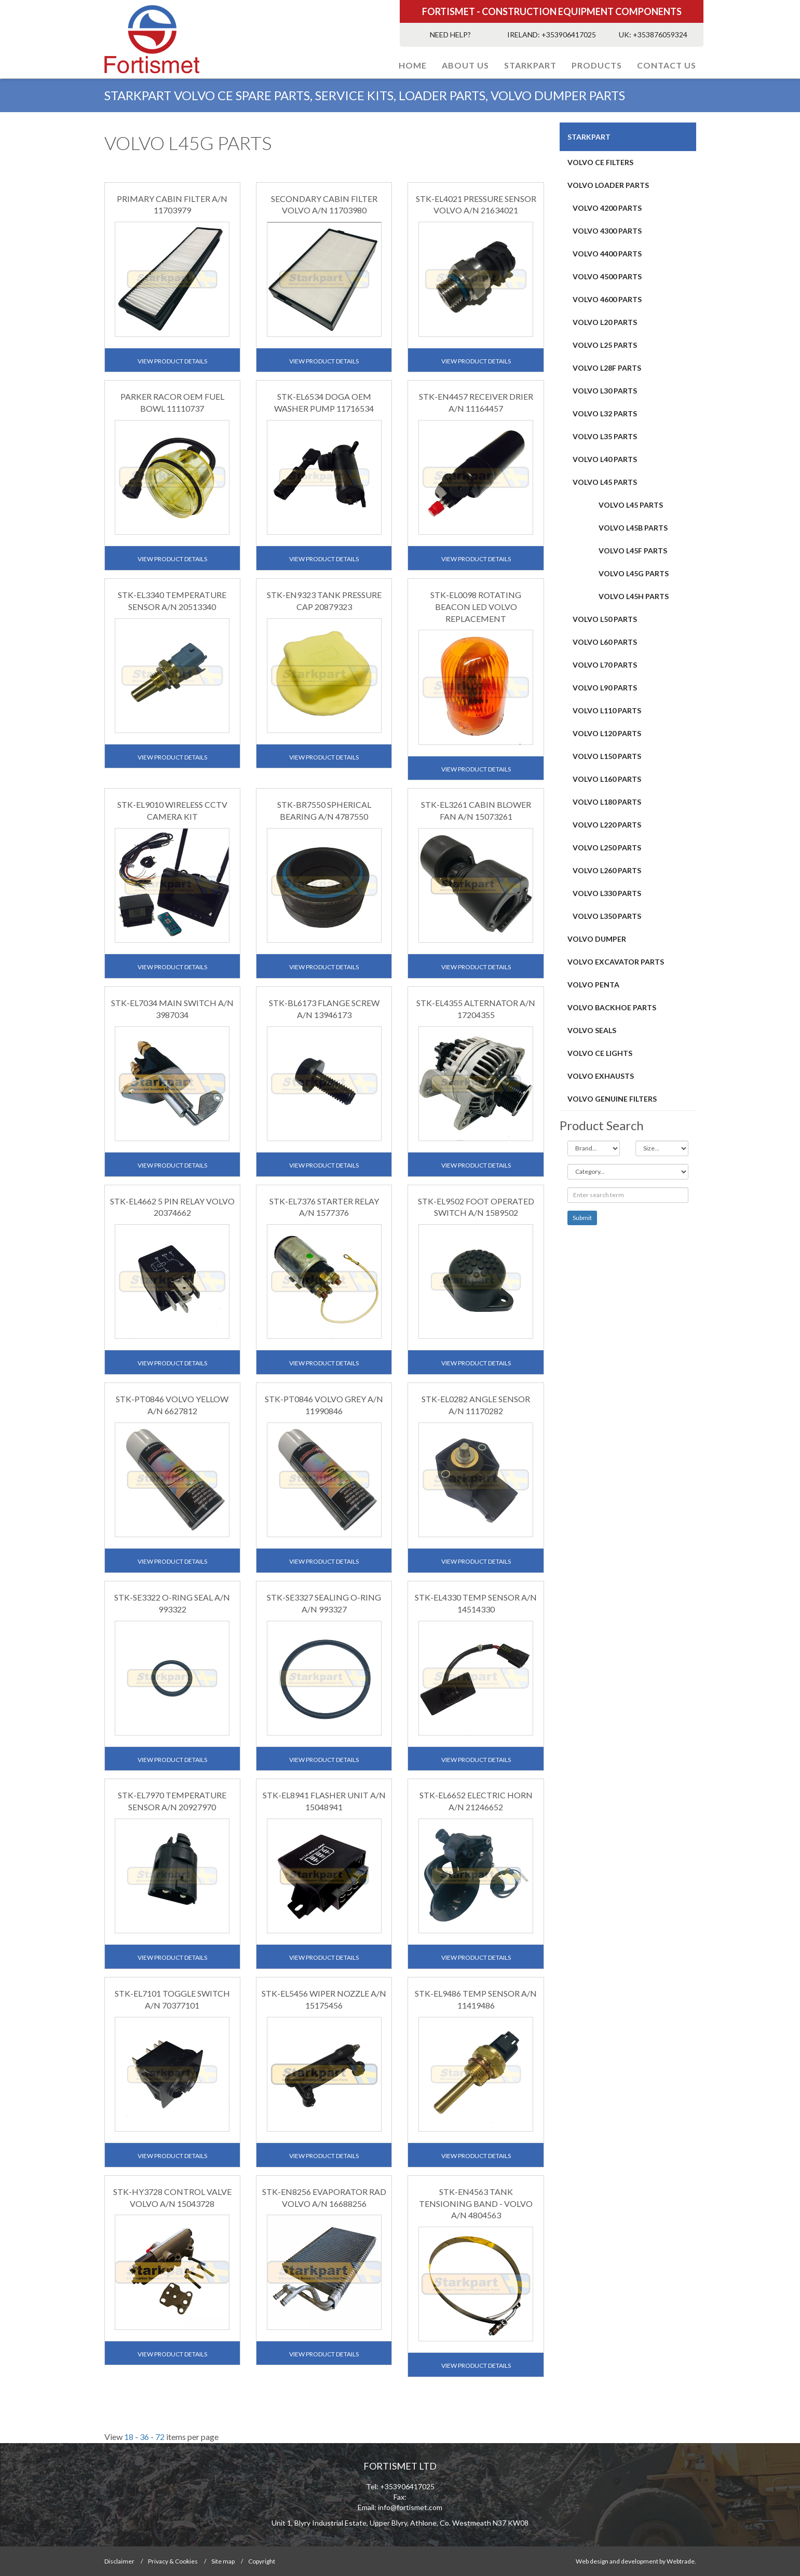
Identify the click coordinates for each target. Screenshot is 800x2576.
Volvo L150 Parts (607, 756)
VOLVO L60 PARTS (605, 642)
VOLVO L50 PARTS (605, 619)
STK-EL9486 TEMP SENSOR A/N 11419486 (476, 1999)
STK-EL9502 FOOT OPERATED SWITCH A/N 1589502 (476, 1207)
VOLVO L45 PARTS (605, 482)
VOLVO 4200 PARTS (607, 208)
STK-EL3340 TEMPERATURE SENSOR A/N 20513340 (172, 601)
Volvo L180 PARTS (607, 801)
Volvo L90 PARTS (605, 687)
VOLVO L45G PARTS (634, 573)
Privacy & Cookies (173, 2561)
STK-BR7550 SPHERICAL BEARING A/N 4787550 (324, 810)
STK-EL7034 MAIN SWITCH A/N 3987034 (172, 1009)
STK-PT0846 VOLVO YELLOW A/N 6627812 (172, 1405)
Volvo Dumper (596, 938)
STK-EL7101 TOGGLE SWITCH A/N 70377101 (172, 1999)
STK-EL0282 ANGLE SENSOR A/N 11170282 (476, 1405)
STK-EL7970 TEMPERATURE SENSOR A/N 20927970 (172, 1801)
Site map (223, 2561)
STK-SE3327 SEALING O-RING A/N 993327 (324, 1603)
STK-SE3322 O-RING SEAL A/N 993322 (172, 1603)
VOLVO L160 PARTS (607, 779)
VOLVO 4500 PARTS (607, 276)
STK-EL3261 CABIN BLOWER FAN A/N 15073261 (476, 810)
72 (160, 2437)
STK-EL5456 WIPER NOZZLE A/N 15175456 (324, 1999)
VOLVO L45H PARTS (634, 596)
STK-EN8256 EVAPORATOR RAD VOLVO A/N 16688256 (324, 2197)
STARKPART (530, 65)
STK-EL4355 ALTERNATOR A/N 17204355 (475, 1009)
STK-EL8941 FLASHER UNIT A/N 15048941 (324, 1801)
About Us (465, 65)
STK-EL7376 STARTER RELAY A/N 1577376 (324, 1207)
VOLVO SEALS (591, 1030)
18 (128, 2437)
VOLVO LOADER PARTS (608, 185)
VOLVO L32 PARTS (605, 413)
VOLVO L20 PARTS (605, 322)
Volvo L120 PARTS (607, 733)
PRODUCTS (597, 65)
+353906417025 (568, 34)
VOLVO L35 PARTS (605, 436)
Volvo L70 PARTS (605, 664)
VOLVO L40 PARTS (605, 459)
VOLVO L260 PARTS (607, 870)
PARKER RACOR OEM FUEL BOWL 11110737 (172, 402)
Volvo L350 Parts (607, 916)
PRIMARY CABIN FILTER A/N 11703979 (172, 204)
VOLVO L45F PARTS (633, 550)
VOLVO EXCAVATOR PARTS (615, 961)
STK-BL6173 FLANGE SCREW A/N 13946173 (324, 1009)
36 (144, 2437)
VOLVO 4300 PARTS (607, 230)
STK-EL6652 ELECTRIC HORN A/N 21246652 (476, 1801)
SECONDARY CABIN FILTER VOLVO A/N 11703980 (324, 204)
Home (413, 65)
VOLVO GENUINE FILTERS (612, 1098)
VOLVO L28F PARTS (607, 367)
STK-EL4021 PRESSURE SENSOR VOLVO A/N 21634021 (476, 204)
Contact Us (666, 65)
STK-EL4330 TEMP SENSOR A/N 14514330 (476, 1603)
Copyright (261, 2561)
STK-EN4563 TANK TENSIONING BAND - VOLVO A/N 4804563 (476, 2203)
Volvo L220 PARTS (607, 824)
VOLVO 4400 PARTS (607, 253)
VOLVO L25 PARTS (605, 345)
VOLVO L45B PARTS (633, 527)
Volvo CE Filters (600, 162)
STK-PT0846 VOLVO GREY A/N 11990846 (324, 1405)
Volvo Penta (593, 984)
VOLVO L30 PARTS (605, 390)
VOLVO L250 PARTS (607, 847)
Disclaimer (119, 2561)
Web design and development (617, 2561)
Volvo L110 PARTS (607, 710)
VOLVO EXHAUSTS (600, 1076)
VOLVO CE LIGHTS (599, 1053)
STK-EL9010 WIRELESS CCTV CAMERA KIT (172, 810)
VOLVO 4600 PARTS (607, 299)
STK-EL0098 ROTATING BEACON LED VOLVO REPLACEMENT (475, 606)
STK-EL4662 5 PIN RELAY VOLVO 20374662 (172, 1207)
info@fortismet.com (410, 2507)
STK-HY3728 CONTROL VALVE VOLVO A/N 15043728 (172, 2197)
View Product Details (172, 361)
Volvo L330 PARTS (607, 893)
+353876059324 (660, 34)
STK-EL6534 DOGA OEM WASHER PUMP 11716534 (324, 402)
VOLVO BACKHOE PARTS (611, 1007)
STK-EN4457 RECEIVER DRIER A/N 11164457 (476, 402)
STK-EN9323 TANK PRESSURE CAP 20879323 (324, 601)
